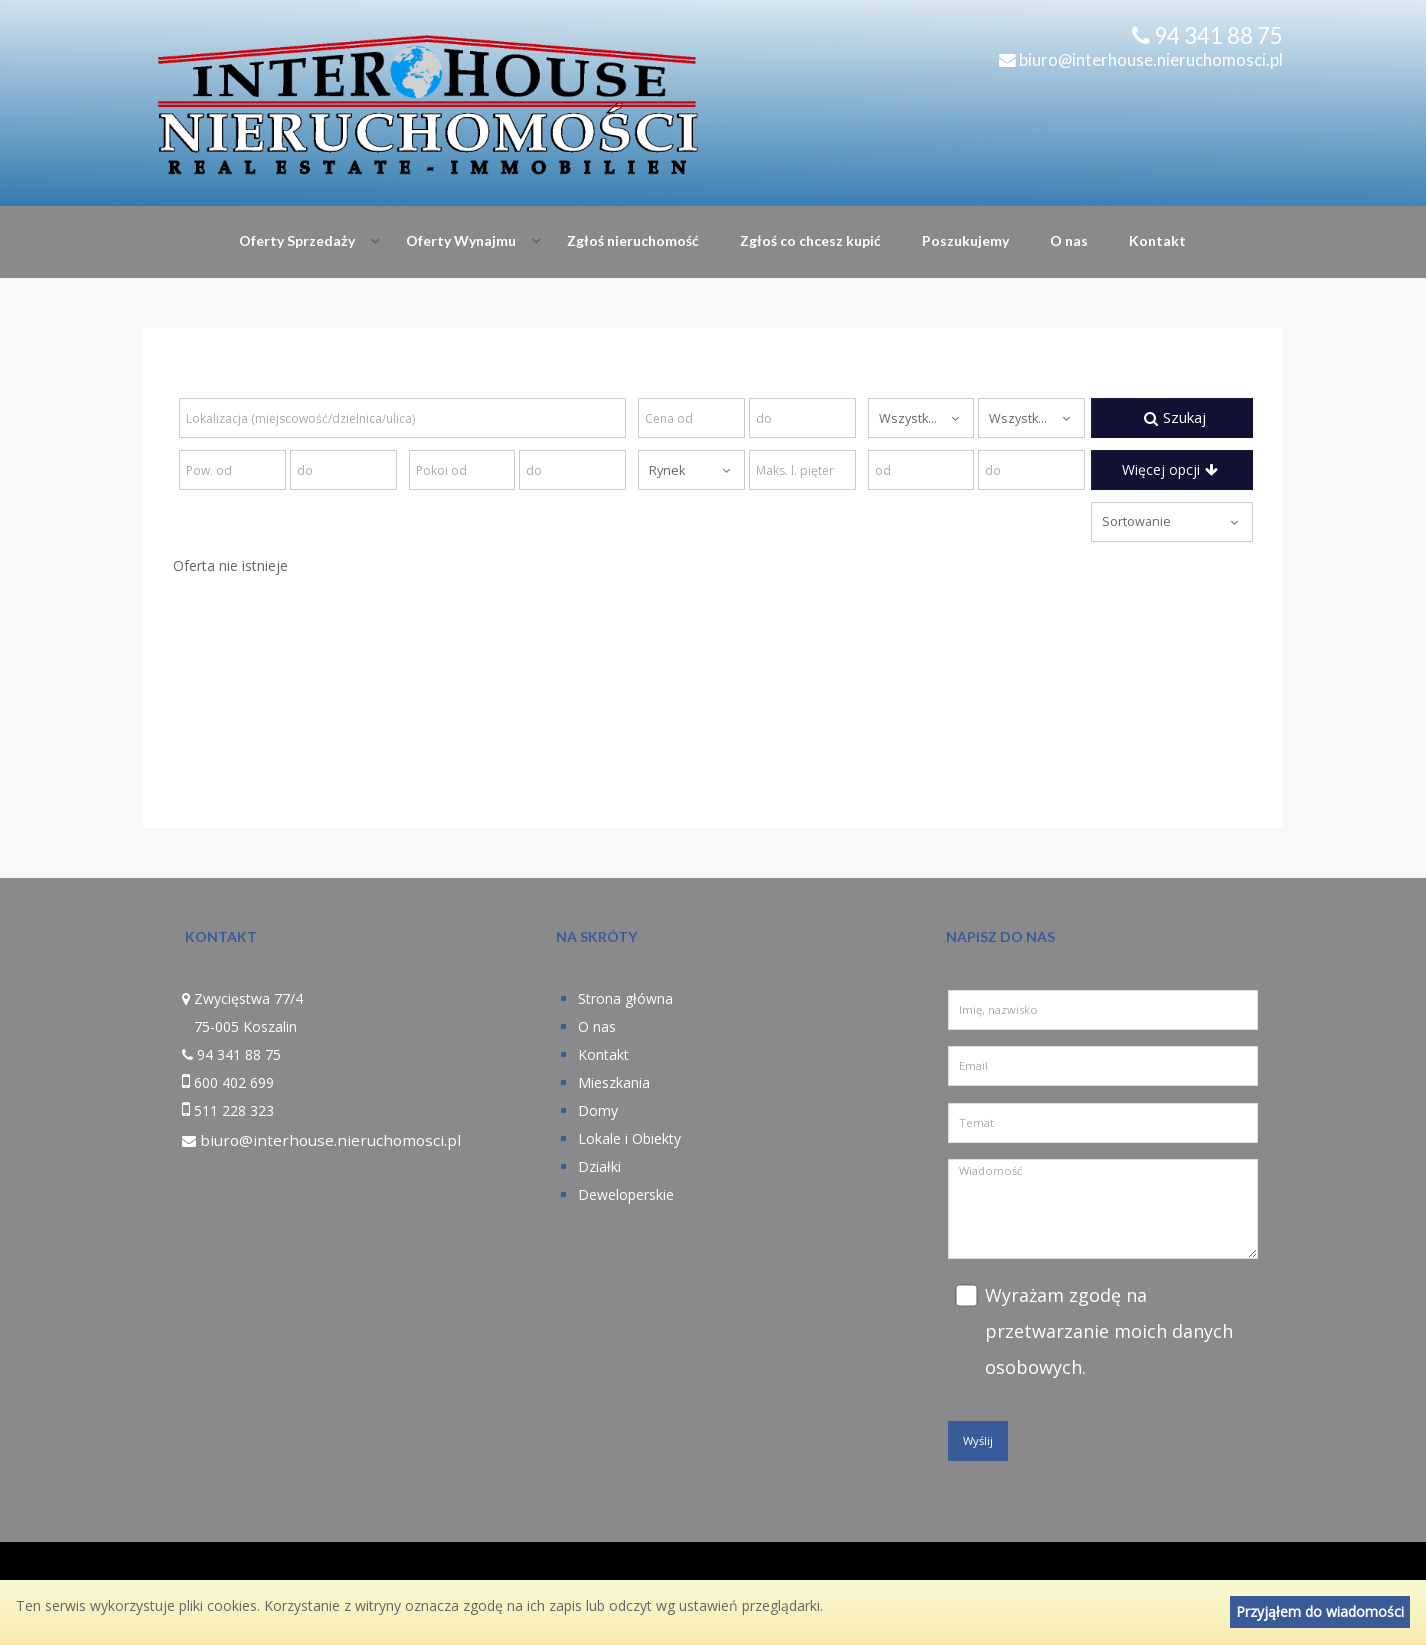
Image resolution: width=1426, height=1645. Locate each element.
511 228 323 (234, 1110)
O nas (1069, 240)
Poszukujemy (965, 240)
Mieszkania (614, 1082)
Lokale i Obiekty (629, 1138)
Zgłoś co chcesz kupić (810, 240)
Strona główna (625, 998)
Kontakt (1157, 240)
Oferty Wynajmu (461, 240)
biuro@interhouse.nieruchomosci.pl (1141, 59)
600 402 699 (234, 1082)
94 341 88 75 (1218, 35)
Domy (598, 1110)
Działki (599, 1166)
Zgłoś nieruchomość (633, 240)
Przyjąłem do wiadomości (1320, 1611)
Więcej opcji (1170, 469)
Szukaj (1175, 417)
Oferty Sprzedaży (297, 240)
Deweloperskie (626, 1194)
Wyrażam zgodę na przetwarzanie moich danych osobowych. (1109, 1331)
